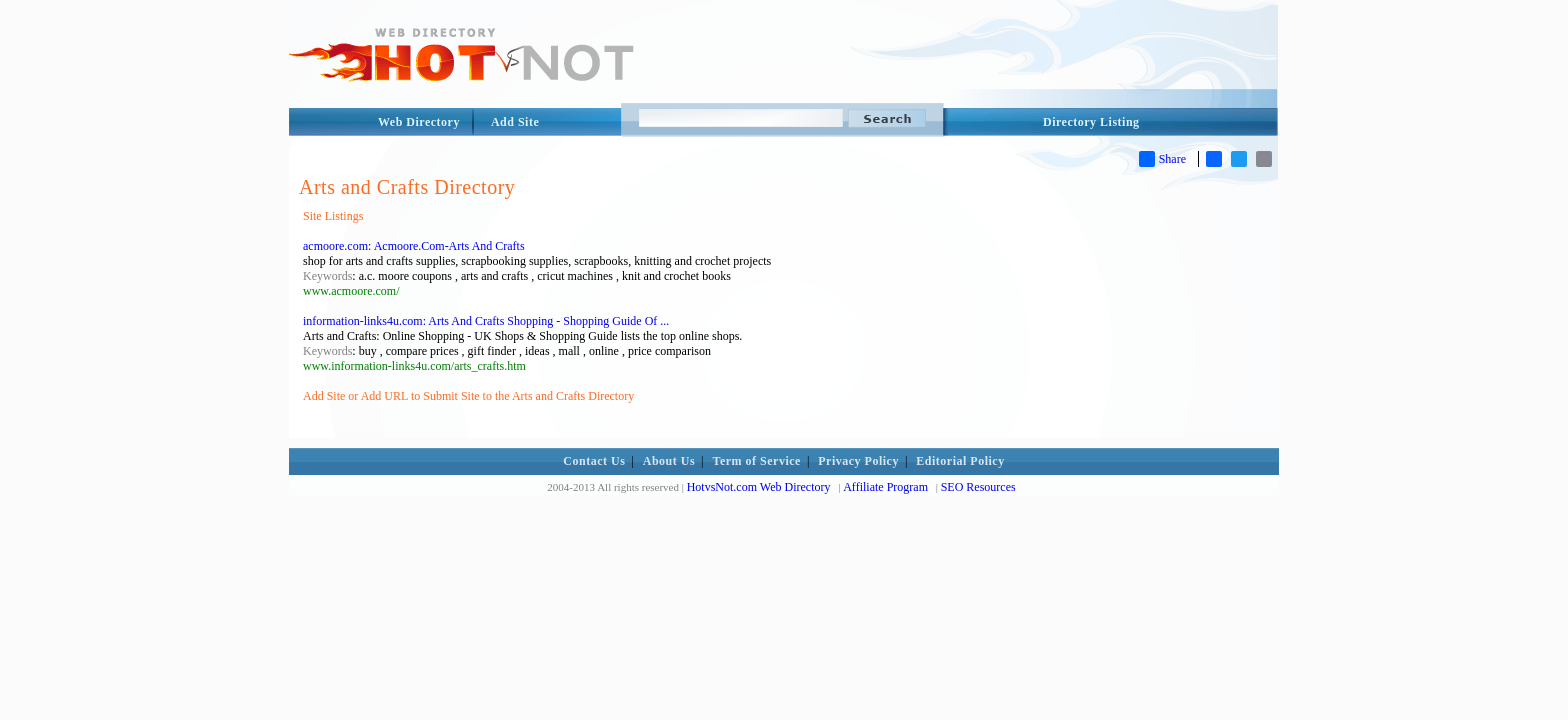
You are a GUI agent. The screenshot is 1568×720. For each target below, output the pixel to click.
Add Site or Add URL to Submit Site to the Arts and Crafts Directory (468, 396)
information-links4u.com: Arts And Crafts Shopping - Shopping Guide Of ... (486, 321)
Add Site (515, 122)
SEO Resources (978, 487)
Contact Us (594, 461)
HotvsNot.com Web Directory (759, 487)
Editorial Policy (960, 461)
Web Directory (419, 122)
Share (1162, 159)
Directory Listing (1091, 122)
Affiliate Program (885, 487)
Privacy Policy (858, 461)
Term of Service (757, 461)
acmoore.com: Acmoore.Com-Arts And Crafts (414, 246)
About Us (669, 461)
